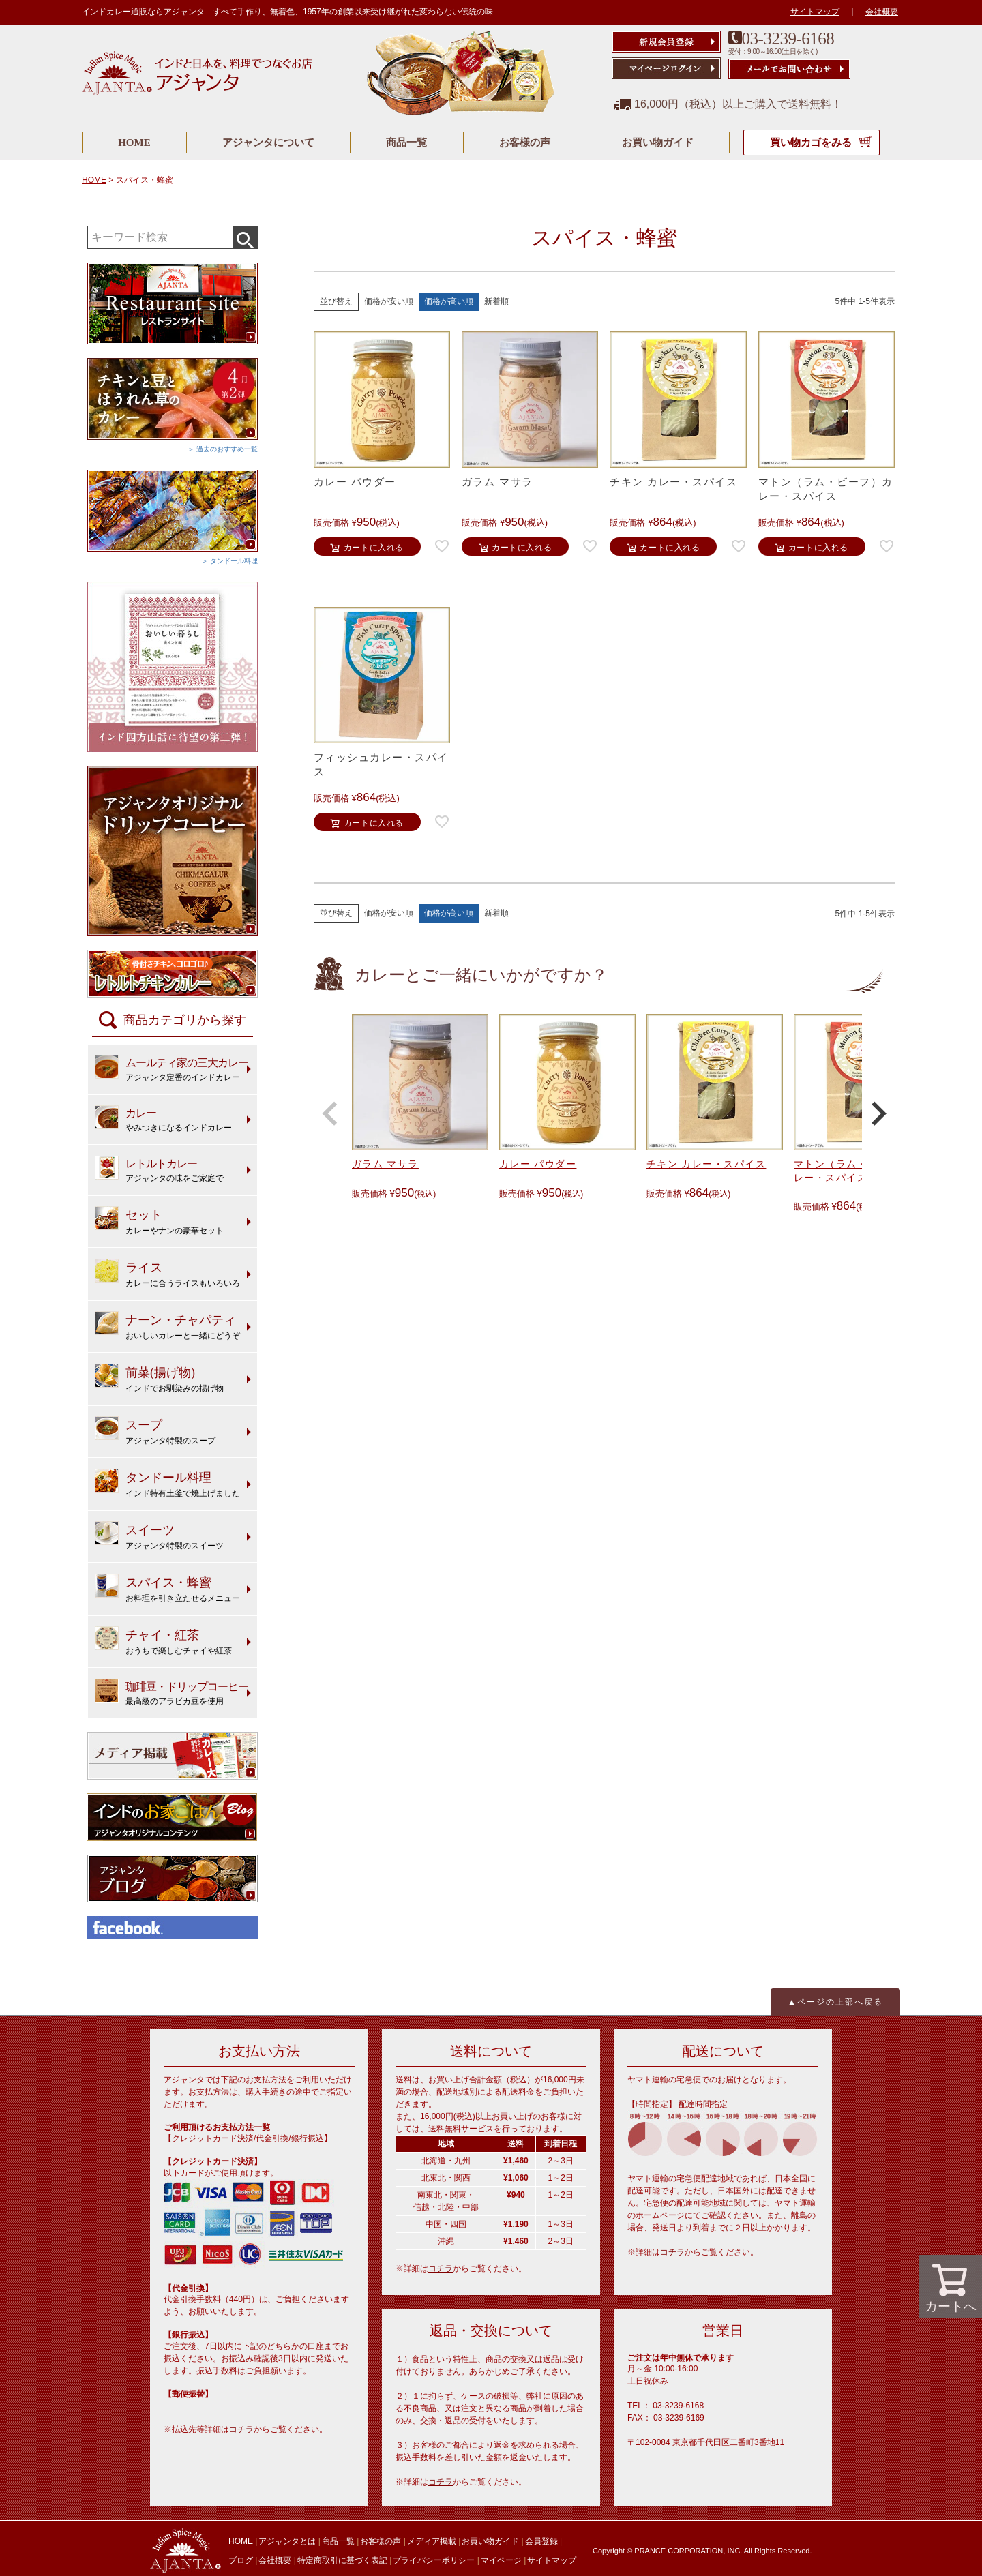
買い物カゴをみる (812, 142)
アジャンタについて (268, 142)
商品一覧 (406, 142)
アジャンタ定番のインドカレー (171, 1068)
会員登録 (541, 2541)
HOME (134, 142)
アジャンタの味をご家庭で (159, 1169)
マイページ (501, 2560)
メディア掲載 (431, 2541)
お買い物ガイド (658, 142)
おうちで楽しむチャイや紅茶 (163, 1641)
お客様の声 (524, 142)
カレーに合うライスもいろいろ (167, 1273)
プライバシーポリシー (434, 2560)
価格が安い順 (388, 301)
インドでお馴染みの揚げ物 (159, 1378)
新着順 (496, 301)
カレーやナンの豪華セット (159, 1220)
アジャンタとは (287, 2541)
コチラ (241, 2429)
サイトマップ (814, 11)
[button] (330, 1113)
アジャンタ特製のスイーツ (159, 1536)
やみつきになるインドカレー (163, 1119)
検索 (245, 237)
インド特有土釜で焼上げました (167, 1483)
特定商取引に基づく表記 (342, 2560)
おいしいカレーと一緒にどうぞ (167, 1326)
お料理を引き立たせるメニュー (167, 1588)
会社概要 (881, 11)
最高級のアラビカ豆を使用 (171, 1692)
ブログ (240, 2560)
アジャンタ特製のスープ (155, 1431)
